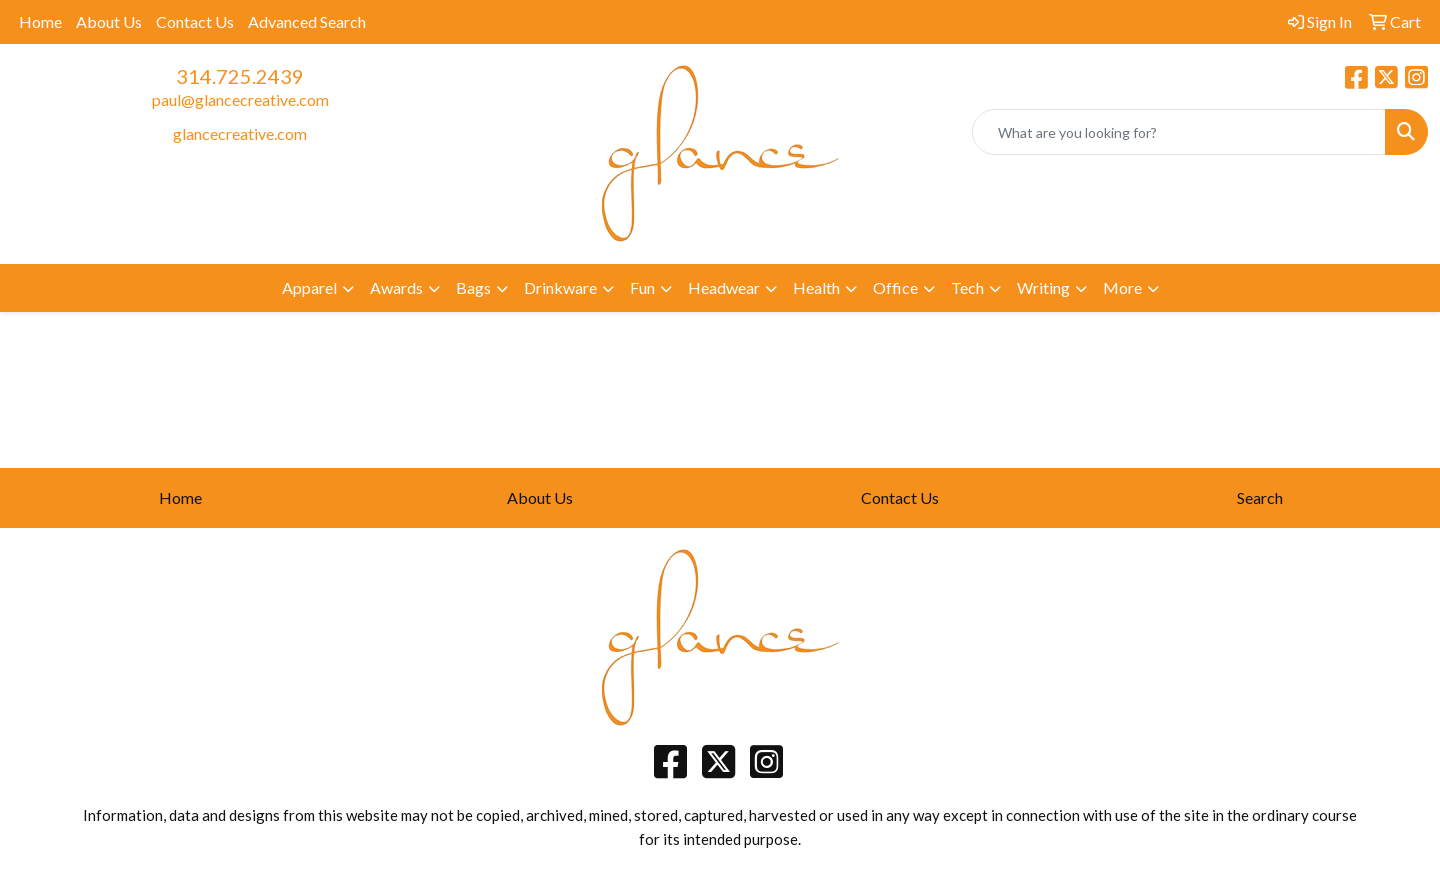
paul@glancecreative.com (240, 99)
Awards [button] (396, 287)
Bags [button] (473, 287)
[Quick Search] (1179, 132)
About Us (109, 21)
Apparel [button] (309, 287)
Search (1260, 497)
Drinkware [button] (560, 287)
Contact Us (195, 21)
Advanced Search (307, 21)
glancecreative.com (240, 133)
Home (40, 21)
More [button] (1122, 287)
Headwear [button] (724, 287)
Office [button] (895, 287)
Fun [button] (642, 287)
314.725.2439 (240, 76)
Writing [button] (1043, 287)
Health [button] (816, 287)
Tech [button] (967, 287)
